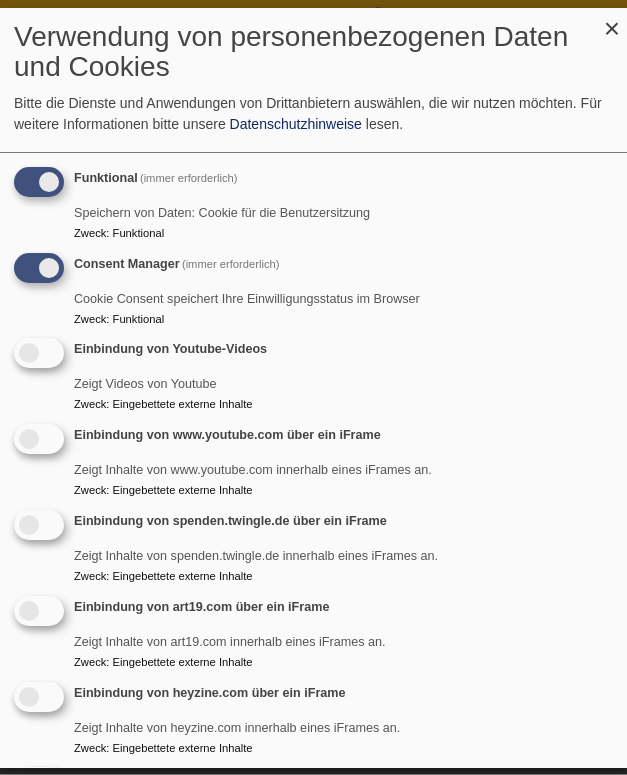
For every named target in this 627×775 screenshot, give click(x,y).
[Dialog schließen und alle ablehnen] (612, 20)
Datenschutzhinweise (296, 124)
